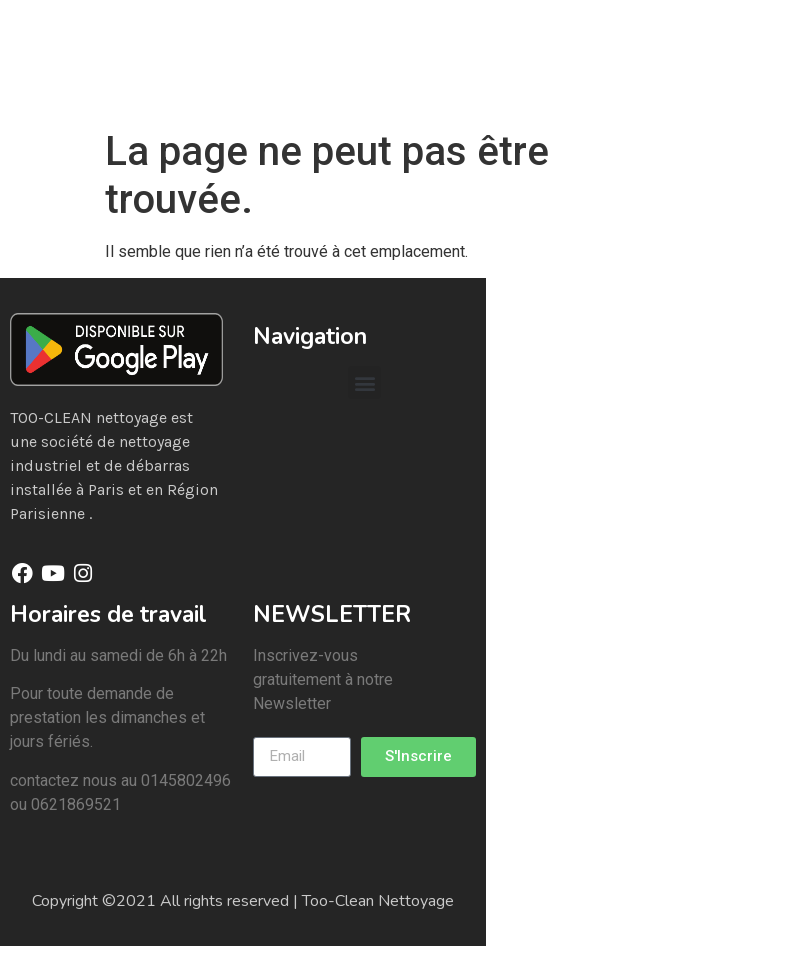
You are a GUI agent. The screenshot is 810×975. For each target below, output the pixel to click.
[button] (364, 382)
